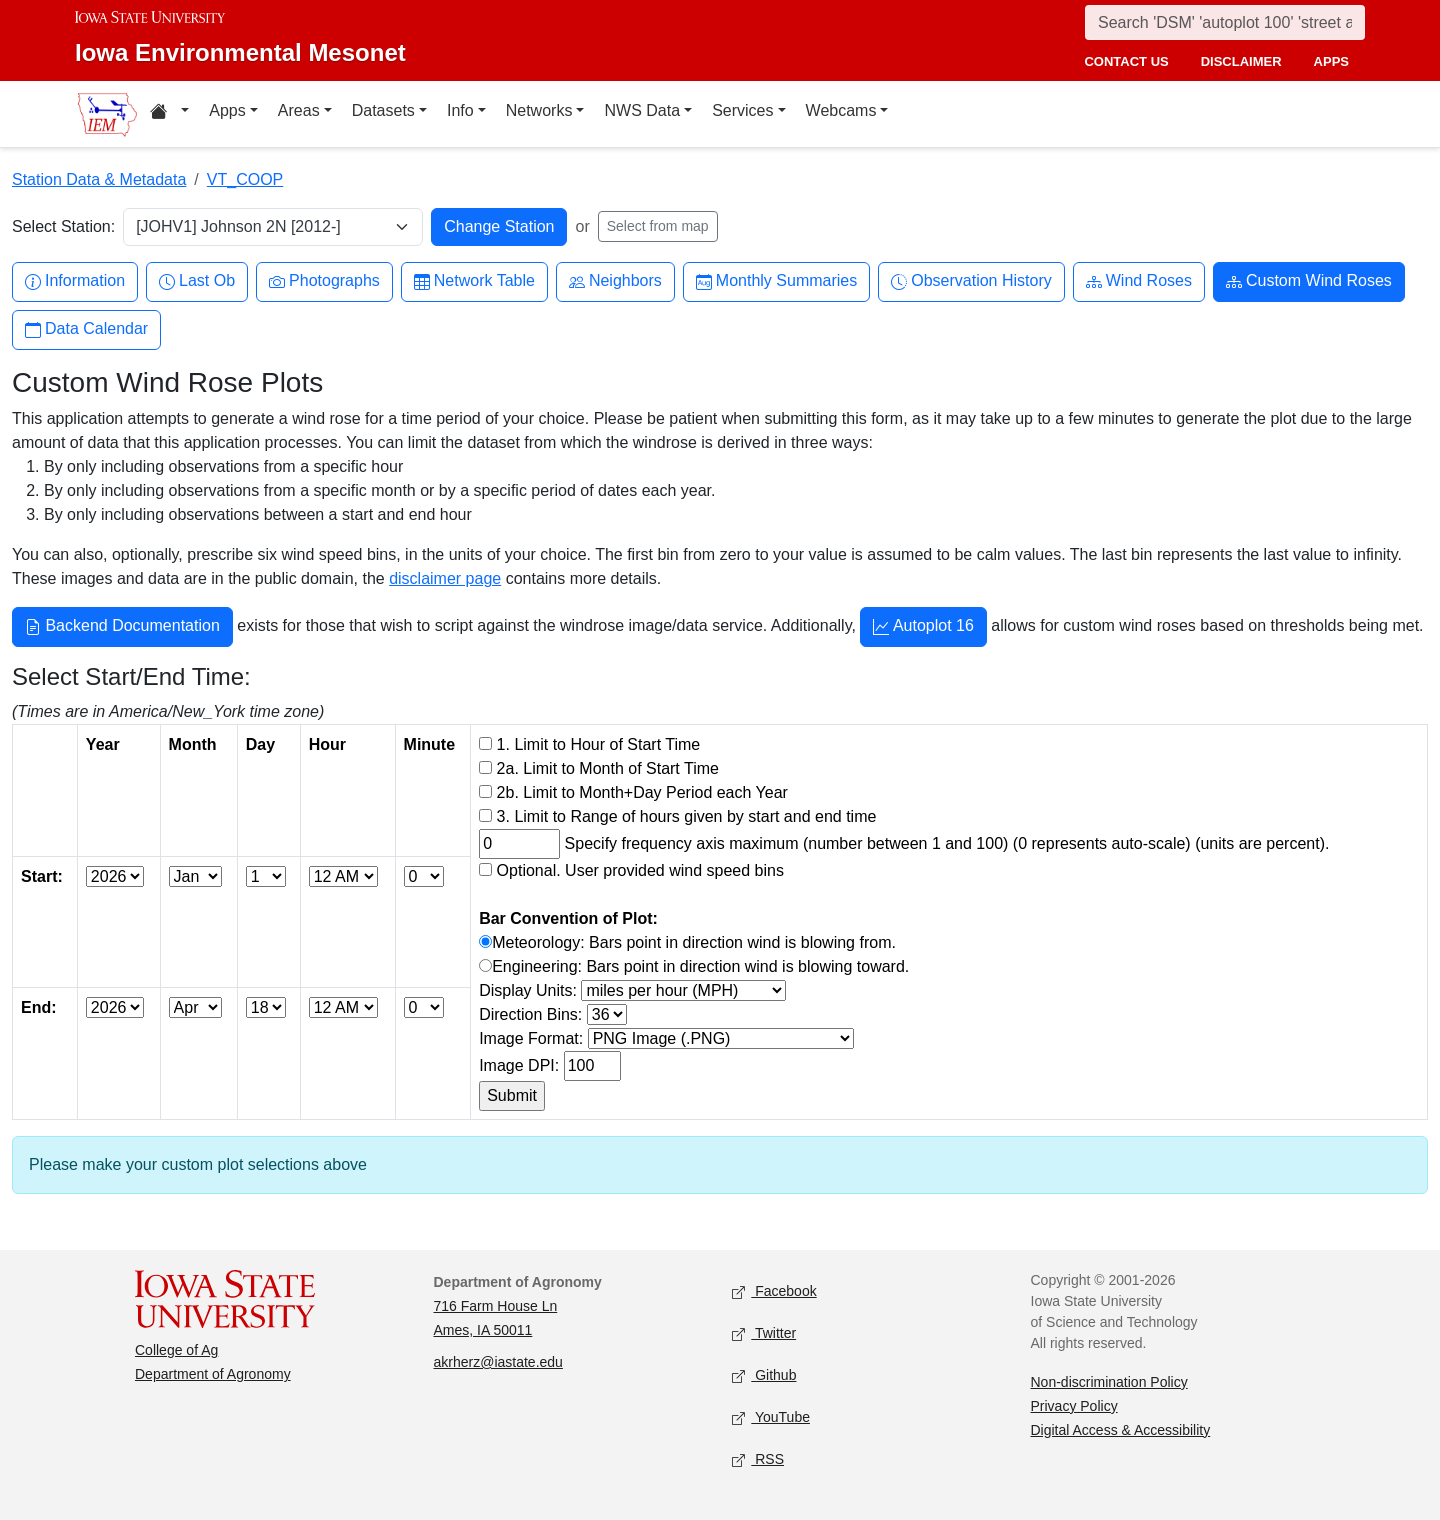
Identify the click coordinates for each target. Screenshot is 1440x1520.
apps (1331, 61)
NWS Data (642, 110)
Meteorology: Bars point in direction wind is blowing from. (694, 942)
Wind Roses (1139, 281)
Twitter (764, 1333)
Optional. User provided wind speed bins (640, 870)
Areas (299, 110)
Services (742, 110)
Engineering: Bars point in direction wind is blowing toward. (700, 966)
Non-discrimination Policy (1109, 1382)
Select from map (658, 226)
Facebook (774, 1291)
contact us (1126, 61)
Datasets (383, 110)
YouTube (771, 1417)
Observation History (971, 281)
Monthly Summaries (776, 281)
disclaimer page (445, 578)
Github (764, 1375)
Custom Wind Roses (1309, 281)
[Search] (1225, 22)
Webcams (841, 110)
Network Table (474, 281)
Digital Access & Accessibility (1121, 1430)
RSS (758, 1459)
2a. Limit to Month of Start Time (608, 768)
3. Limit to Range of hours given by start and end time (687, 816)
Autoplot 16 (923, 628)
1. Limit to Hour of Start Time (599, 744)
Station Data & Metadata (99, 179)
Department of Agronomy (213, 1374)
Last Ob (197, 281)
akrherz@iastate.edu (498, 1362)
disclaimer (1241, 61)
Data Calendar (86, 329)
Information (75, 281)
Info (460, 110)
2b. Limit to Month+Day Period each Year (642, 792)
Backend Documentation (122, 628)
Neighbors (615, 281)
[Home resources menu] (169, 114)
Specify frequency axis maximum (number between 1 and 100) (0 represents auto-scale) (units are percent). (947, 843)
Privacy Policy (1074, 1406)
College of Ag (176, 1350)
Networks (539, 110)
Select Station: (63, 226)
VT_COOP (245, 179)
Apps (227, 110)
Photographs (324, 281)
